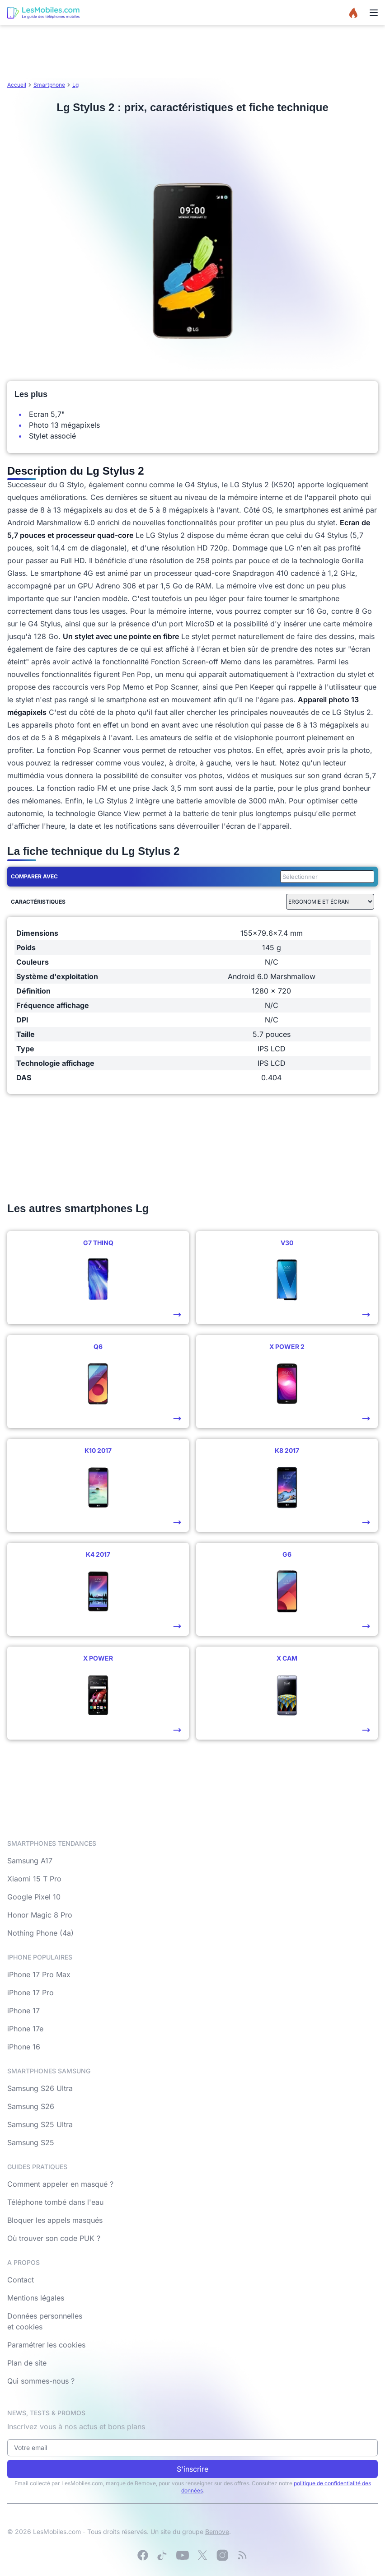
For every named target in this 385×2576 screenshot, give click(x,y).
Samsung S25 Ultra (40, 2124)
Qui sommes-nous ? (41, 2380)
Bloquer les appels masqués (55, 2220)
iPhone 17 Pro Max (38, 1974)
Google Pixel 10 (34, 1896)
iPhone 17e (25, 2028)
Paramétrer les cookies (46, 2344)
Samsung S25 (30, 2142)
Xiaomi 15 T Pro (34, 1878)
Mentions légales (35, 2297)
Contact (20, 2279)
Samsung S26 (30, 2106)
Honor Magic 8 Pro (39, 1914)
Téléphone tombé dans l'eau (55, 2202)
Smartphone (49, 84)
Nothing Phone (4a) (40, 1932)
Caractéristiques (38, 901)
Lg (75, 84)
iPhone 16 (23, 2046)
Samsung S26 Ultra (40, 2088)
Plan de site (27, 2362)
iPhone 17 (23, 2010)
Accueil (16, 84)
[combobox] (325, 877)
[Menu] (374, 12)
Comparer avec (34, 876)
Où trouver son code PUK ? (53, 2238)
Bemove (217, 2531)
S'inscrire (192, 2468)
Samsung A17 (29, 1860)
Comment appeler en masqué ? (60, 2184)
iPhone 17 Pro (30, 1992)
